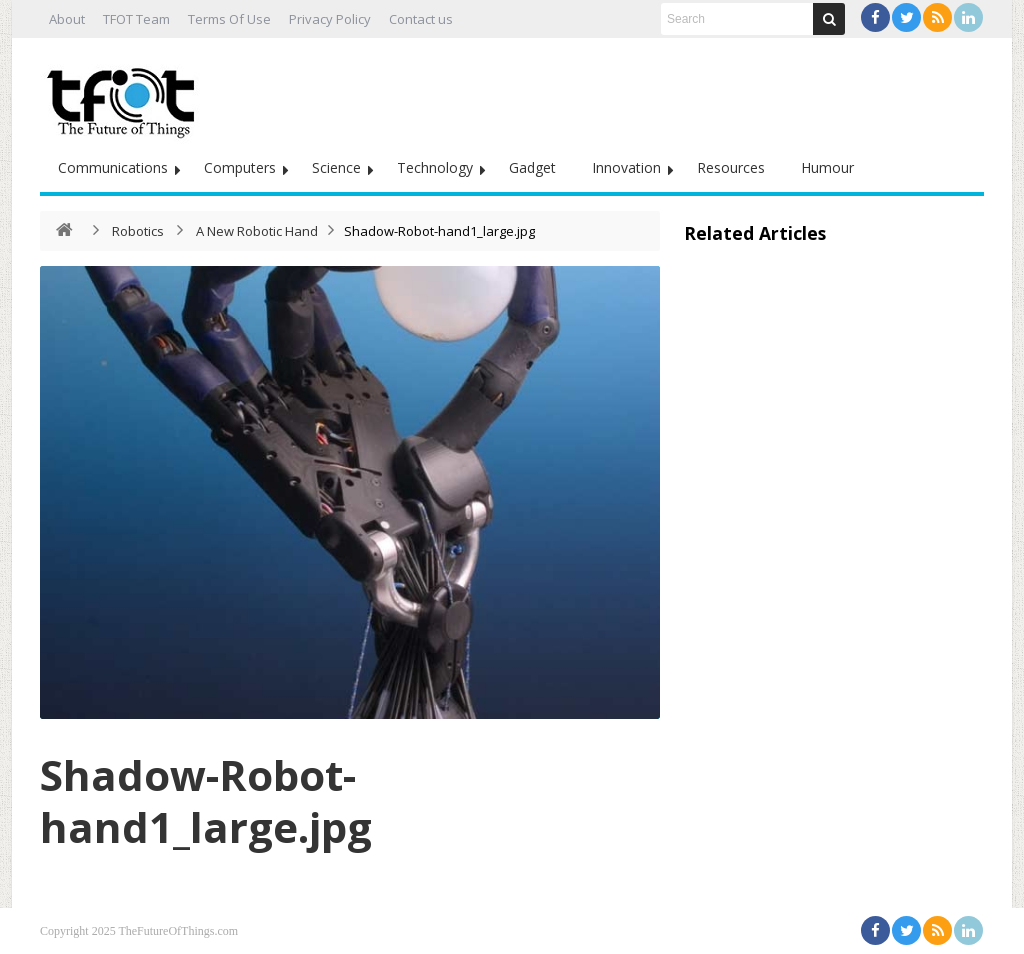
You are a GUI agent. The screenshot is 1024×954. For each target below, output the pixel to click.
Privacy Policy (330, 19)
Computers (240, 167)
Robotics (138, 231)
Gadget (532, 167)
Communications (113, 167)
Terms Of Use (229, 19)
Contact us (421, 19)
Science (336, 167)
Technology (435, 167)
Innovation (626, 167)
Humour (827, 167)
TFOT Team (136, 19)
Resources (731, 167)
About (67, 19)
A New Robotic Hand (257, 231)
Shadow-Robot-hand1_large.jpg (206, 800)
